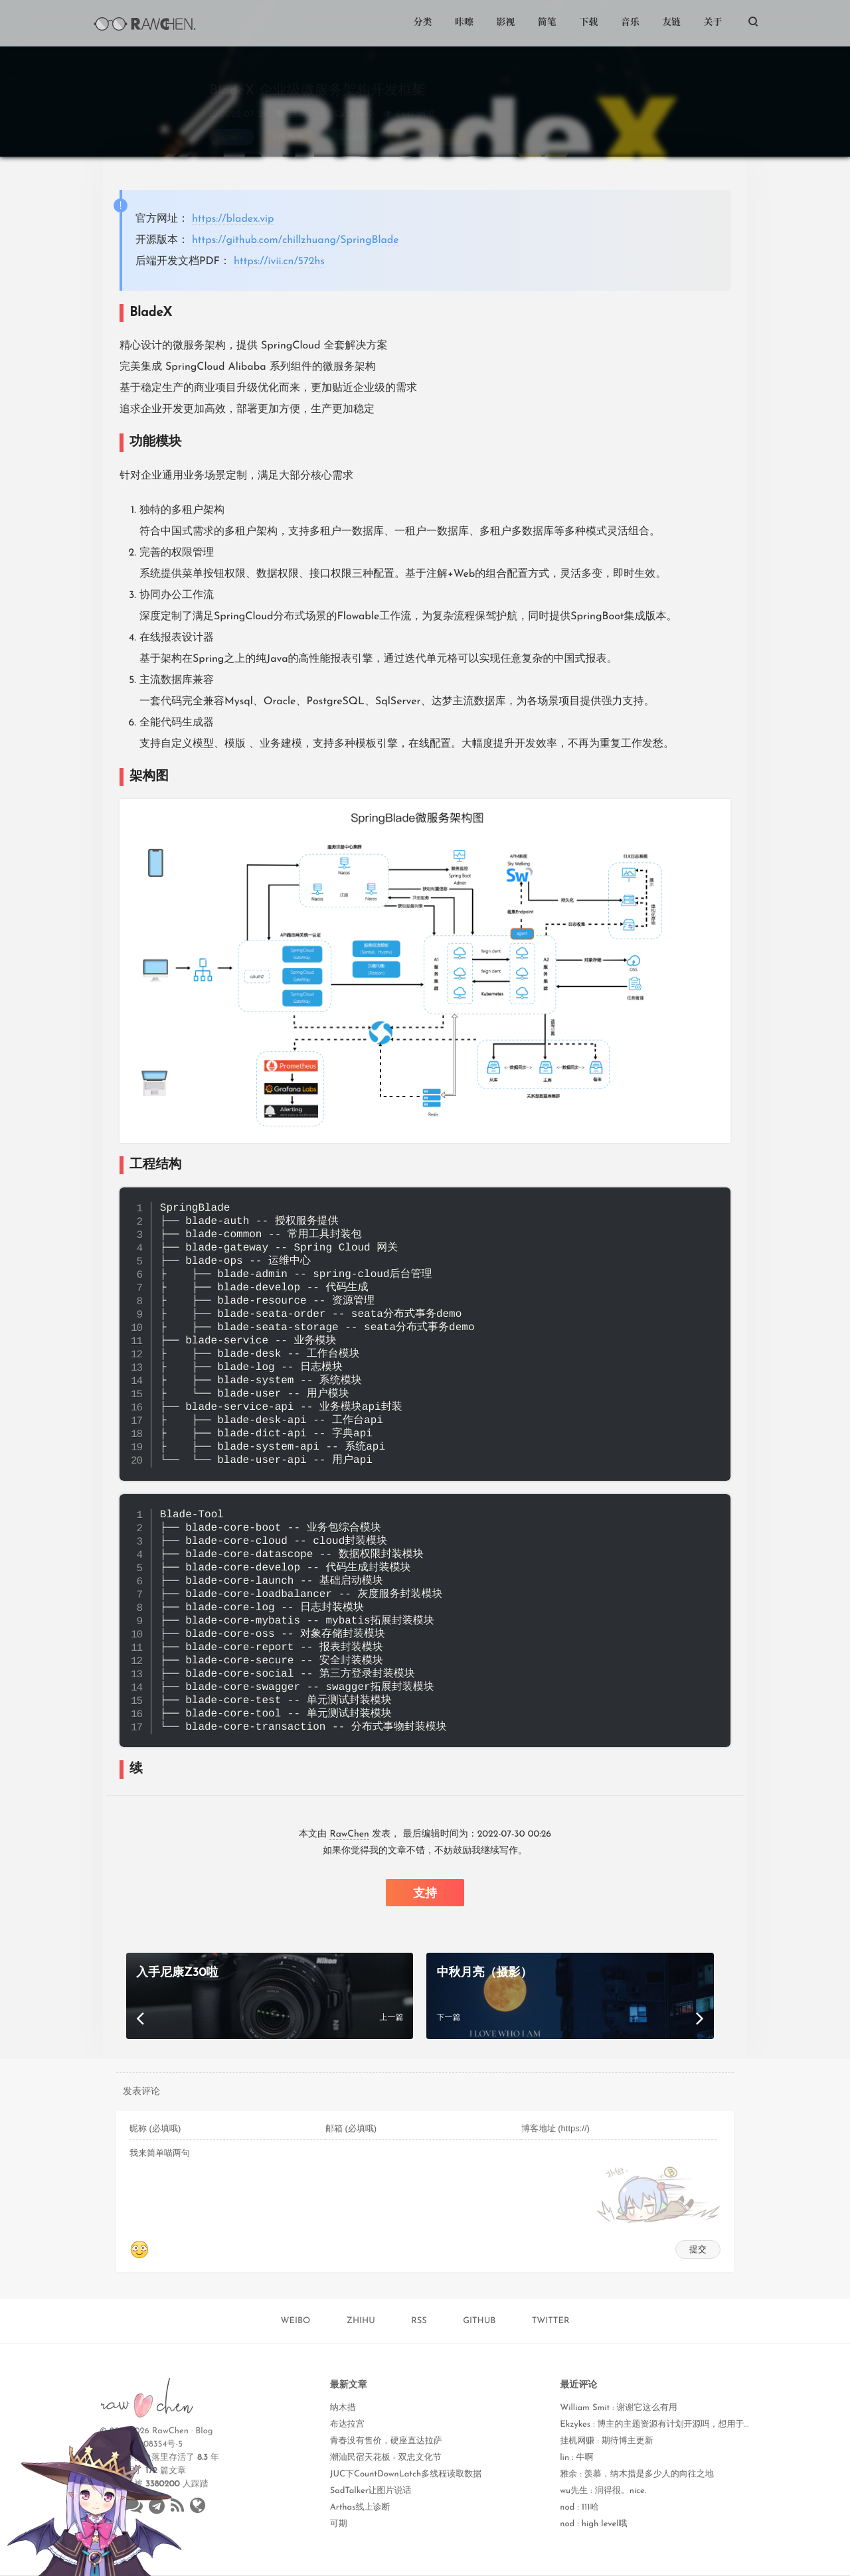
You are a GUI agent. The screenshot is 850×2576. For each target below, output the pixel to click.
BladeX (353, 124)
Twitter (200, 2561)
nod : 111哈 (579, 2508)
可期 (338, 2524)
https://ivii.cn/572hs (279, 261)
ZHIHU (361, 2321)
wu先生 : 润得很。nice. (603, 2491)
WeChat (351, 2561)
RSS (419, 2321)
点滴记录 (307, 102)
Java (234, 124)
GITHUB (479, 2321)
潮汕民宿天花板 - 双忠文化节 (386, 2458)
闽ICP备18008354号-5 (141, 2445)
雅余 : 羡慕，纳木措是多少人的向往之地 (637, 2474)
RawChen (349, 1834)
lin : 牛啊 (576, 2458)
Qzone (251, 2561)
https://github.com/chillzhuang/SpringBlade (295, 240)
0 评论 (361, 102)
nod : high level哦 (593, 2524)
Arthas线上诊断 (360, 2508)
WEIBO (296, 2321)
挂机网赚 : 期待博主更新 (606, 2441)
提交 (698, 2249)
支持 (425, 1893)
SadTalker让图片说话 (371, 2491)
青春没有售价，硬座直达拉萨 (386, 2441)
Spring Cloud (429, 124)
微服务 (291, 124)
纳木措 (343, 2408)
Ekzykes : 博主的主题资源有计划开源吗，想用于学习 (660, 2425)
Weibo (300, 2561)
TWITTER (551, 2321)
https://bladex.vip (233, 219)
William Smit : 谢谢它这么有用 (618, 2408)
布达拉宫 (347, 2425)
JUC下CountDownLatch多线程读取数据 (405, 2474)
